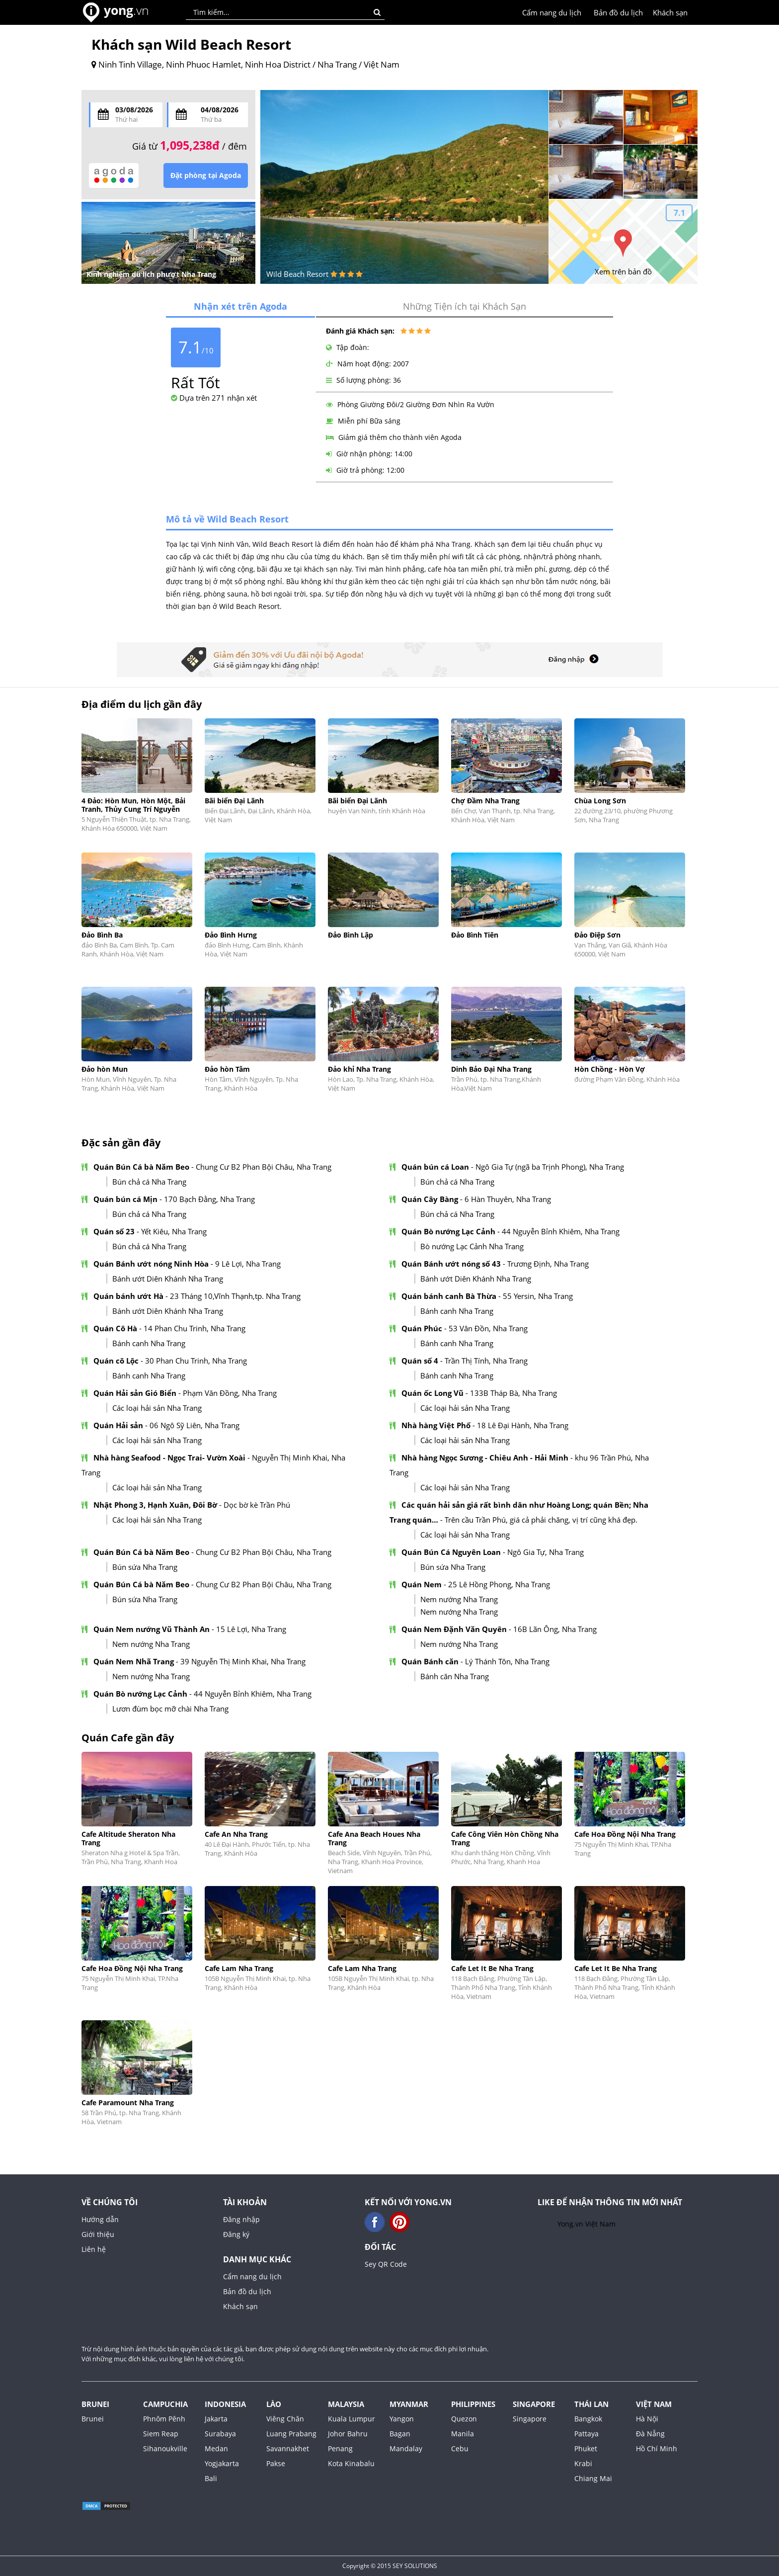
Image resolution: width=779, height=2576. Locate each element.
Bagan (400, 2433)
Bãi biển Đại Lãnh (234, 800)
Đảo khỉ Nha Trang (359, 1069)
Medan (216, 2448)
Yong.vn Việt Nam (586, 2224)
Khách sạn (670, 12)
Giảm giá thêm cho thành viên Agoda (394, 437)
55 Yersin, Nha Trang (538, 1296)
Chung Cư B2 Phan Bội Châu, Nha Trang (263, 1167)
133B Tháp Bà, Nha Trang (513, 1393)
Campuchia (165, 2404)
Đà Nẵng (650, 2433)
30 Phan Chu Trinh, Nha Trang (196, 1361)
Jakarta (216, 2418)
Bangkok (588, 2418)
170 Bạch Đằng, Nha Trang (209, 1199)
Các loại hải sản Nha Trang (157, 1408)
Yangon (402, 2418)
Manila (462, 2433)
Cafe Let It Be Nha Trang (492, 1968)
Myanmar (409, 2404)
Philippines (473, 2404)
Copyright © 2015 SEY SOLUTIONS (389, 2566)
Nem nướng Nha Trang (459, 1599)
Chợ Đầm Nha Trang (485, 800)
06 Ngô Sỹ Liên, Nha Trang (194, 1425)
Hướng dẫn (100, 2219)
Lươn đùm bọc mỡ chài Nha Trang (170, 1709)
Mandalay (406, 2448)
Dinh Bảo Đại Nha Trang (491, 1069)
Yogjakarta (222, 2463)
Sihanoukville (165, 2448)
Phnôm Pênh (164, 2418)
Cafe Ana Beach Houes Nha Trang (374, 1838)
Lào (273, 2404)
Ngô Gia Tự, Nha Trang (545, 1552)
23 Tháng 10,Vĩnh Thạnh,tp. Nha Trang (235, 1296)
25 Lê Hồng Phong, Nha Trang (499, 1584)
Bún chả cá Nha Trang (149, 1182)
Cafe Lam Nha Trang (239, 1968)
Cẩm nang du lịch (551, 12)
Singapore (534, 2404)
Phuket (585, 2448)
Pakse (275, 2463)
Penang (340, 2448)
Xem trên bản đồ (623, 271)
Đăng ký (236, 2234)
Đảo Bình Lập (350, 935)
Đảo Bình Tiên (474, 935)
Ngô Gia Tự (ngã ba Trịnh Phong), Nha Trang (549, 1167)
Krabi (583, 2463)
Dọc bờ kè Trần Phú (257, 1505)
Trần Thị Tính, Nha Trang (486, 1361)
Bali (211, 2478)
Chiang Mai (593, 2478)
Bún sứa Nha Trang (144, 1567)
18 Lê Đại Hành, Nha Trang (522, 1425)
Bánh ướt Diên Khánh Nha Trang (167, 1279)
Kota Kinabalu (351, 2463)
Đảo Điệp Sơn (597, 935)
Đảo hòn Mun (104, 1069)
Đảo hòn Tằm (227, 1069)
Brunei (95, 2404)
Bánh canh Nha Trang (456, 1311)
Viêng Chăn (285, 2418)
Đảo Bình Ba (102, 935)
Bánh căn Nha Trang (454, 1676)
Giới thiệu (97, 2234)
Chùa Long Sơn (600, 800)
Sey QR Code (386, 2264)
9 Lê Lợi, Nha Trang (248, 1264)
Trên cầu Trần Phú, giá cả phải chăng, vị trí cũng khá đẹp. (541, 1520)
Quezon (464, 2418)
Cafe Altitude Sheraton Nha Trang (128, 1838)
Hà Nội (647, 2418)
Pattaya (586, 2433)
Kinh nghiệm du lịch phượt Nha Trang (151, 274)
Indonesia (225, 2404)
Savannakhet (287, 2448)
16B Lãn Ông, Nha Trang (555, 1629)
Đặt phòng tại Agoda (205, 175)
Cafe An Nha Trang (236, 1834)
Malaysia (346, 2404)
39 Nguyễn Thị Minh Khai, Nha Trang (243, 1661)
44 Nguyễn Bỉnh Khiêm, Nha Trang (561, 1231)
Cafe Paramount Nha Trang (127, 2102)
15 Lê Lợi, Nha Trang (251, 1629)
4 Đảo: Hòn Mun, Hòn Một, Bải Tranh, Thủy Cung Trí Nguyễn (133, 805)
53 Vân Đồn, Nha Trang (488, 1328)
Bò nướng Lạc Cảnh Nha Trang (472, 1246)
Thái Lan (591, 2404)
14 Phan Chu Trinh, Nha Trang (194, 1328)
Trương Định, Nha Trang (548, 1264)
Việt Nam (654, 2404)
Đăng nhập (241, 2219)
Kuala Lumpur (351, 2418)
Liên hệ (93, 2249)
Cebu (459, 2448)
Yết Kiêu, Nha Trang (174, 1231)
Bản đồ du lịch (618, 12)
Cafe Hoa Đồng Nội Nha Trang (625, 1834)
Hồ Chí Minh (656, 2448)
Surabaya (220, 2433)
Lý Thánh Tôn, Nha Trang (507, 1661)
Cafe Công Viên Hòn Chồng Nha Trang (504, 1838)
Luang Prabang (291, 2433)
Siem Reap (160, 2433)
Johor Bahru (348, 2433)
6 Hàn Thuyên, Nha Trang (508, 1199)
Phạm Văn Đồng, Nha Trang (230, 1393)
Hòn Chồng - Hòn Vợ (609, 1069)
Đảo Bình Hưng (231, 935)
